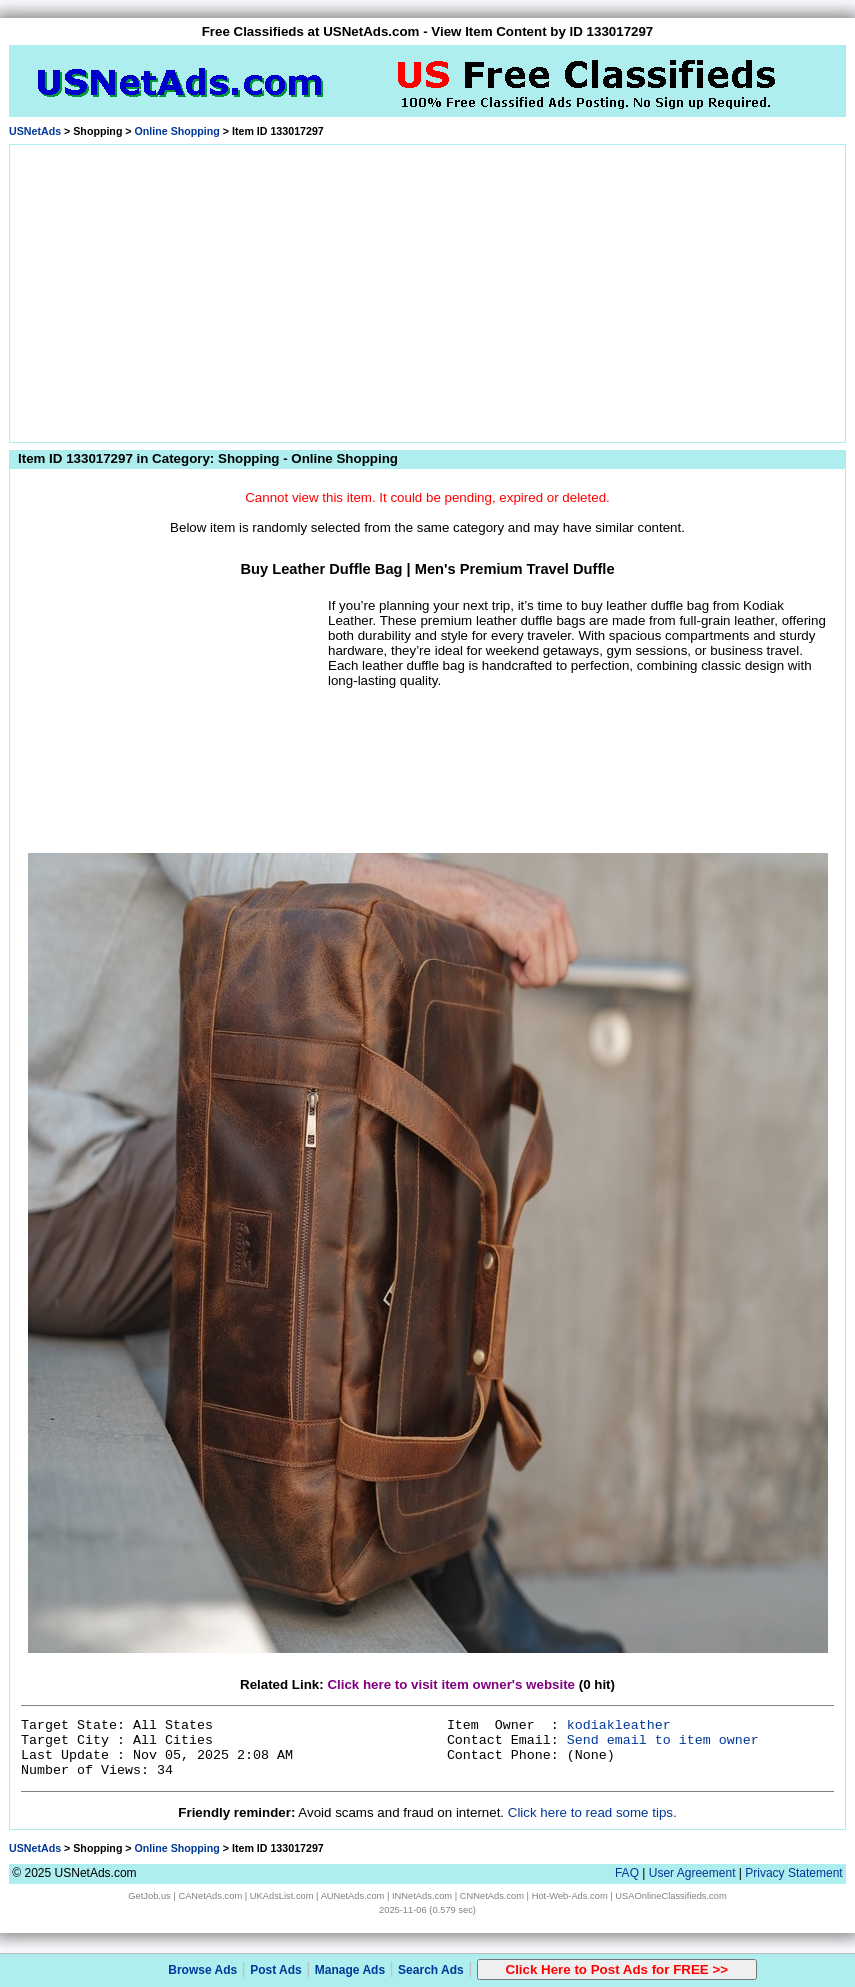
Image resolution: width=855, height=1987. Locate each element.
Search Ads (431, 1970)
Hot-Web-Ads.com (570, 1896)
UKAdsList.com (282, 1896)
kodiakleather (619, 1725)
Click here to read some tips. (592, 1812)
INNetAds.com (422, 1896)
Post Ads (276, 1970)
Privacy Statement (793, 1873)
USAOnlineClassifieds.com (670, 1896)
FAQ (627, 1873)
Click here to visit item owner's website (451, 1684)
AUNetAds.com (353, 1896)
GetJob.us (149, 1896)
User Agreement (692, 1873)
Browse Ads (202, 1970)
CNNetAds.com (492, 1896)
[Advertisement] (428, 290)
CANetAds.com (210, 1896)
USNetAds (35, 131)
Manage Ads (350, 1970)
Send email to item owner (663, 1740)
